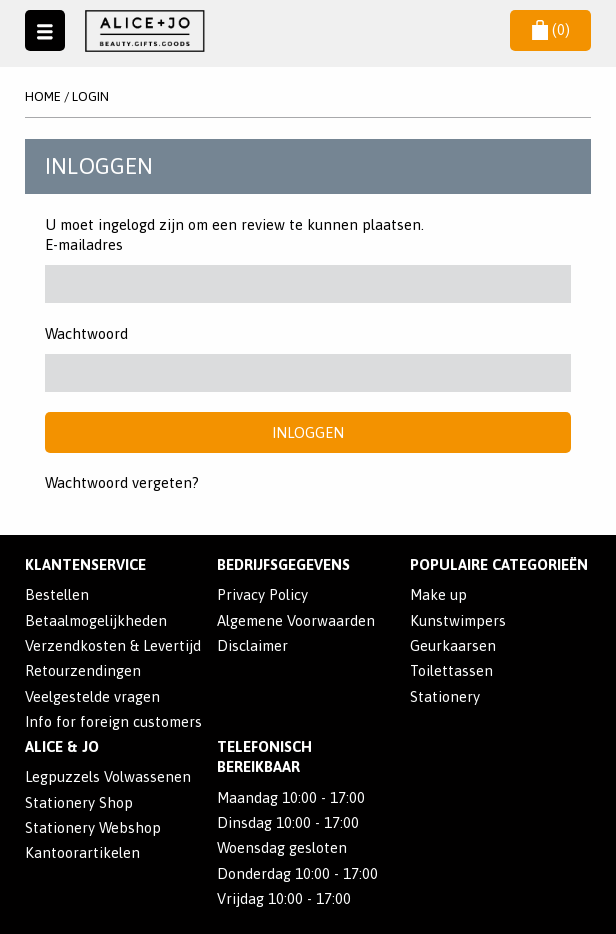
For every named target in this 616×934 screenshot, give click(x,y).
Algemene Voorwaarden (296, 620)
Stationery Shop (79, 802)
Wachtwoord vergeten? (122, 482)
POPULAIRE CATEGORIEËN (499, 564)
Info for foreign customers (113, 721)
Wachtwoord (86, 333)
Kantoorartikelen (82, 852)
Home (43, 96)
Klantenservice (85, 564)
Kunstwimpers (458, 620)
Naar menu (45, 30)
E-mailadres (84, 244)
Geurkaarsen (453, 645)
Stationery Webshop (93, 827)
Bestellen (57, 594)
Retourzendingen (83, 670)
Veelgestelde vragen (92, 696)
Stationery (445, 696)
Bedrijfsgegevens (283, 564)
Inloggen (308, 432)
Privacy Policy (262, 594)
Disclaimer (252, 645)
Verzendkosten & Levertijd (113, 645)
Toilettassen (451, 670)
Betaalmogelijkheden (96, 620)
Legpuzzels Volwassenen (108, 776)
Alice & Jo (62, 746)
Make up (438, 594)
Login (90, 96)
